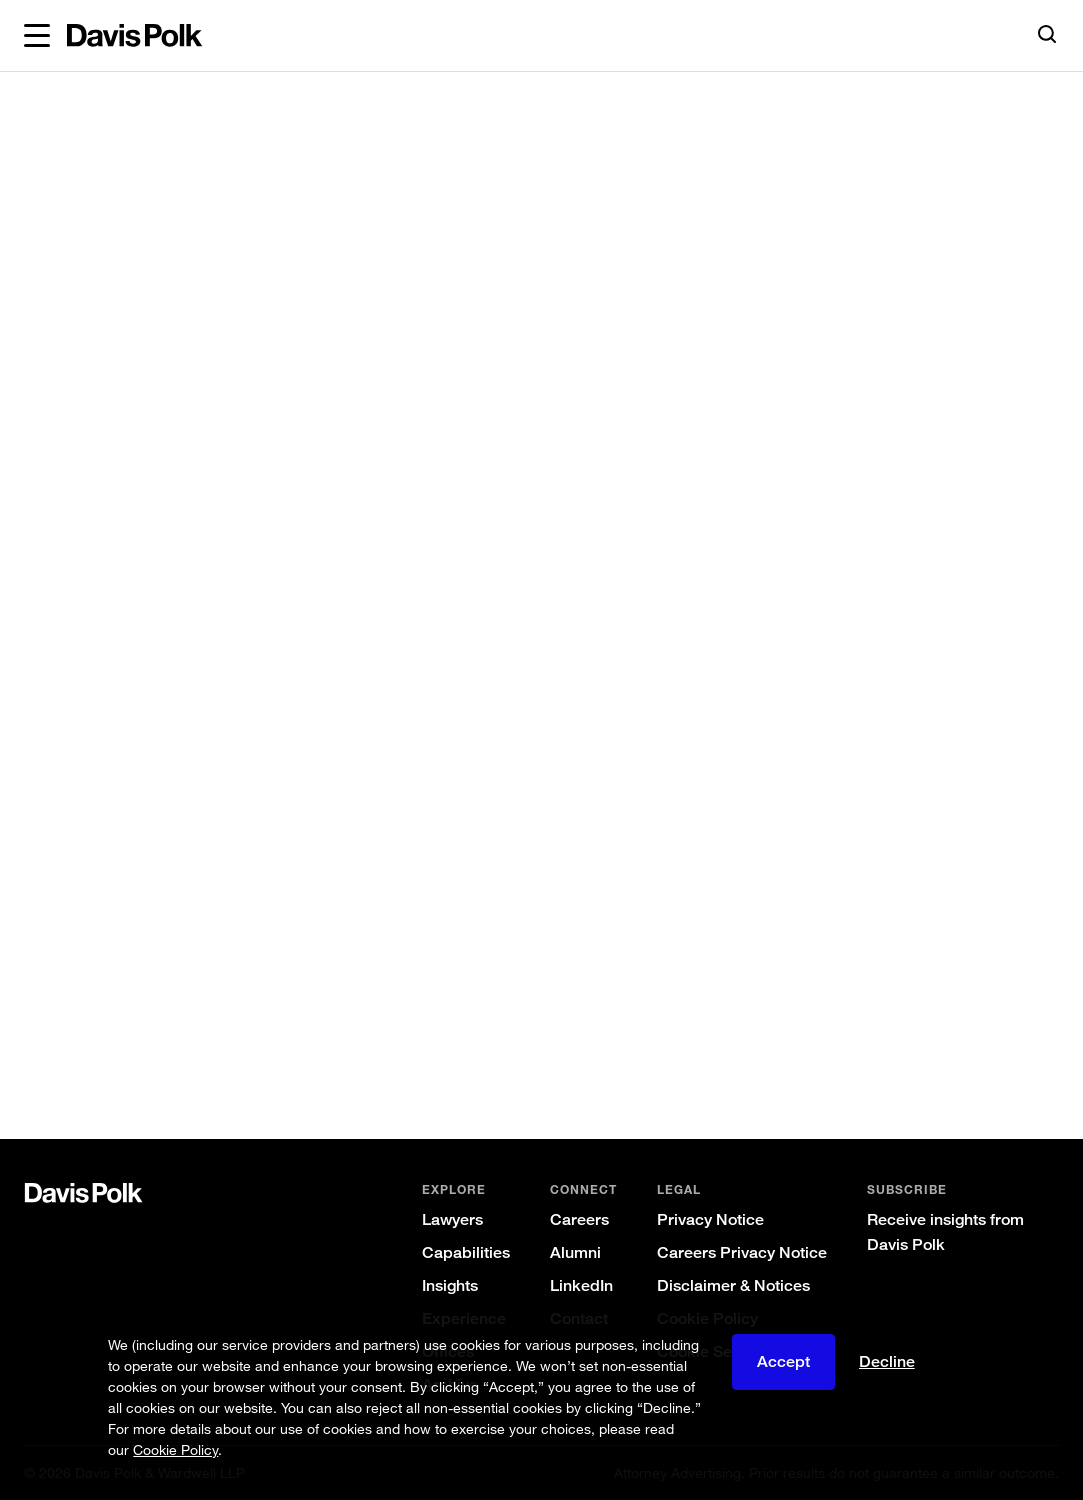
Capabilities (466, 1252)
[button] (37, 36)
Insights (450, 1285)
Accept (783, 1361)
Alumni (575, 1252)
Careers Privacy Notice (742, 1252)
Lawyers (452, 1219)
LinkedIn (581, 1285)
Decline (887, 1361)
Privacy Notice (710, 1219)
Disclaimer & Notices (733, 1285)
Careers (579, 1219)
